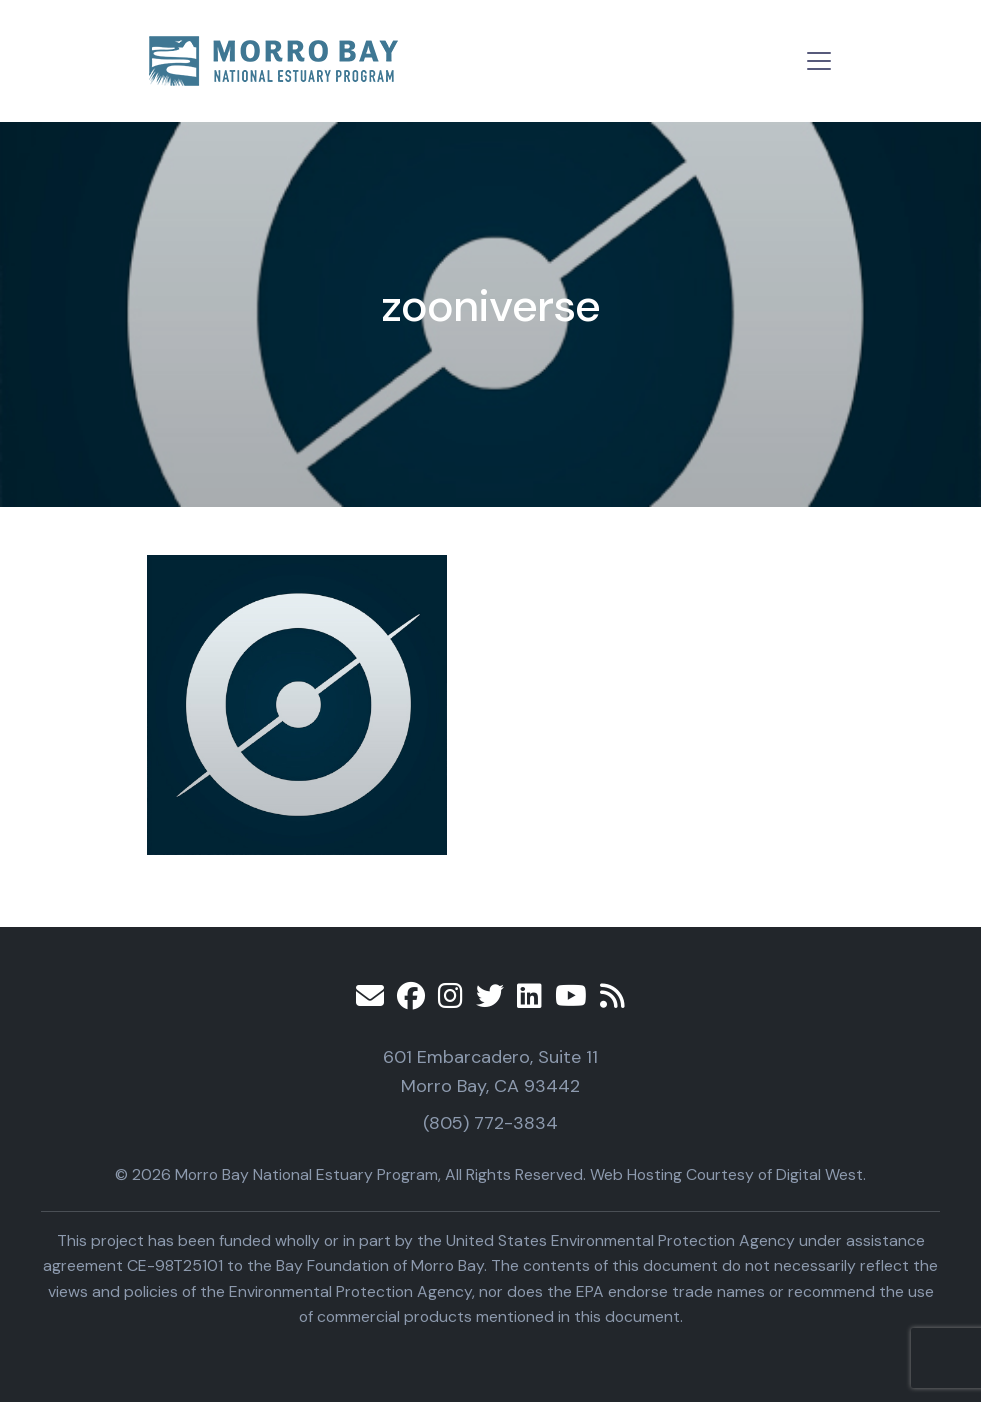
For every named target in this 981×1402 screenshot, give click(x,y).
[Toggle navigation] (819, 61)
